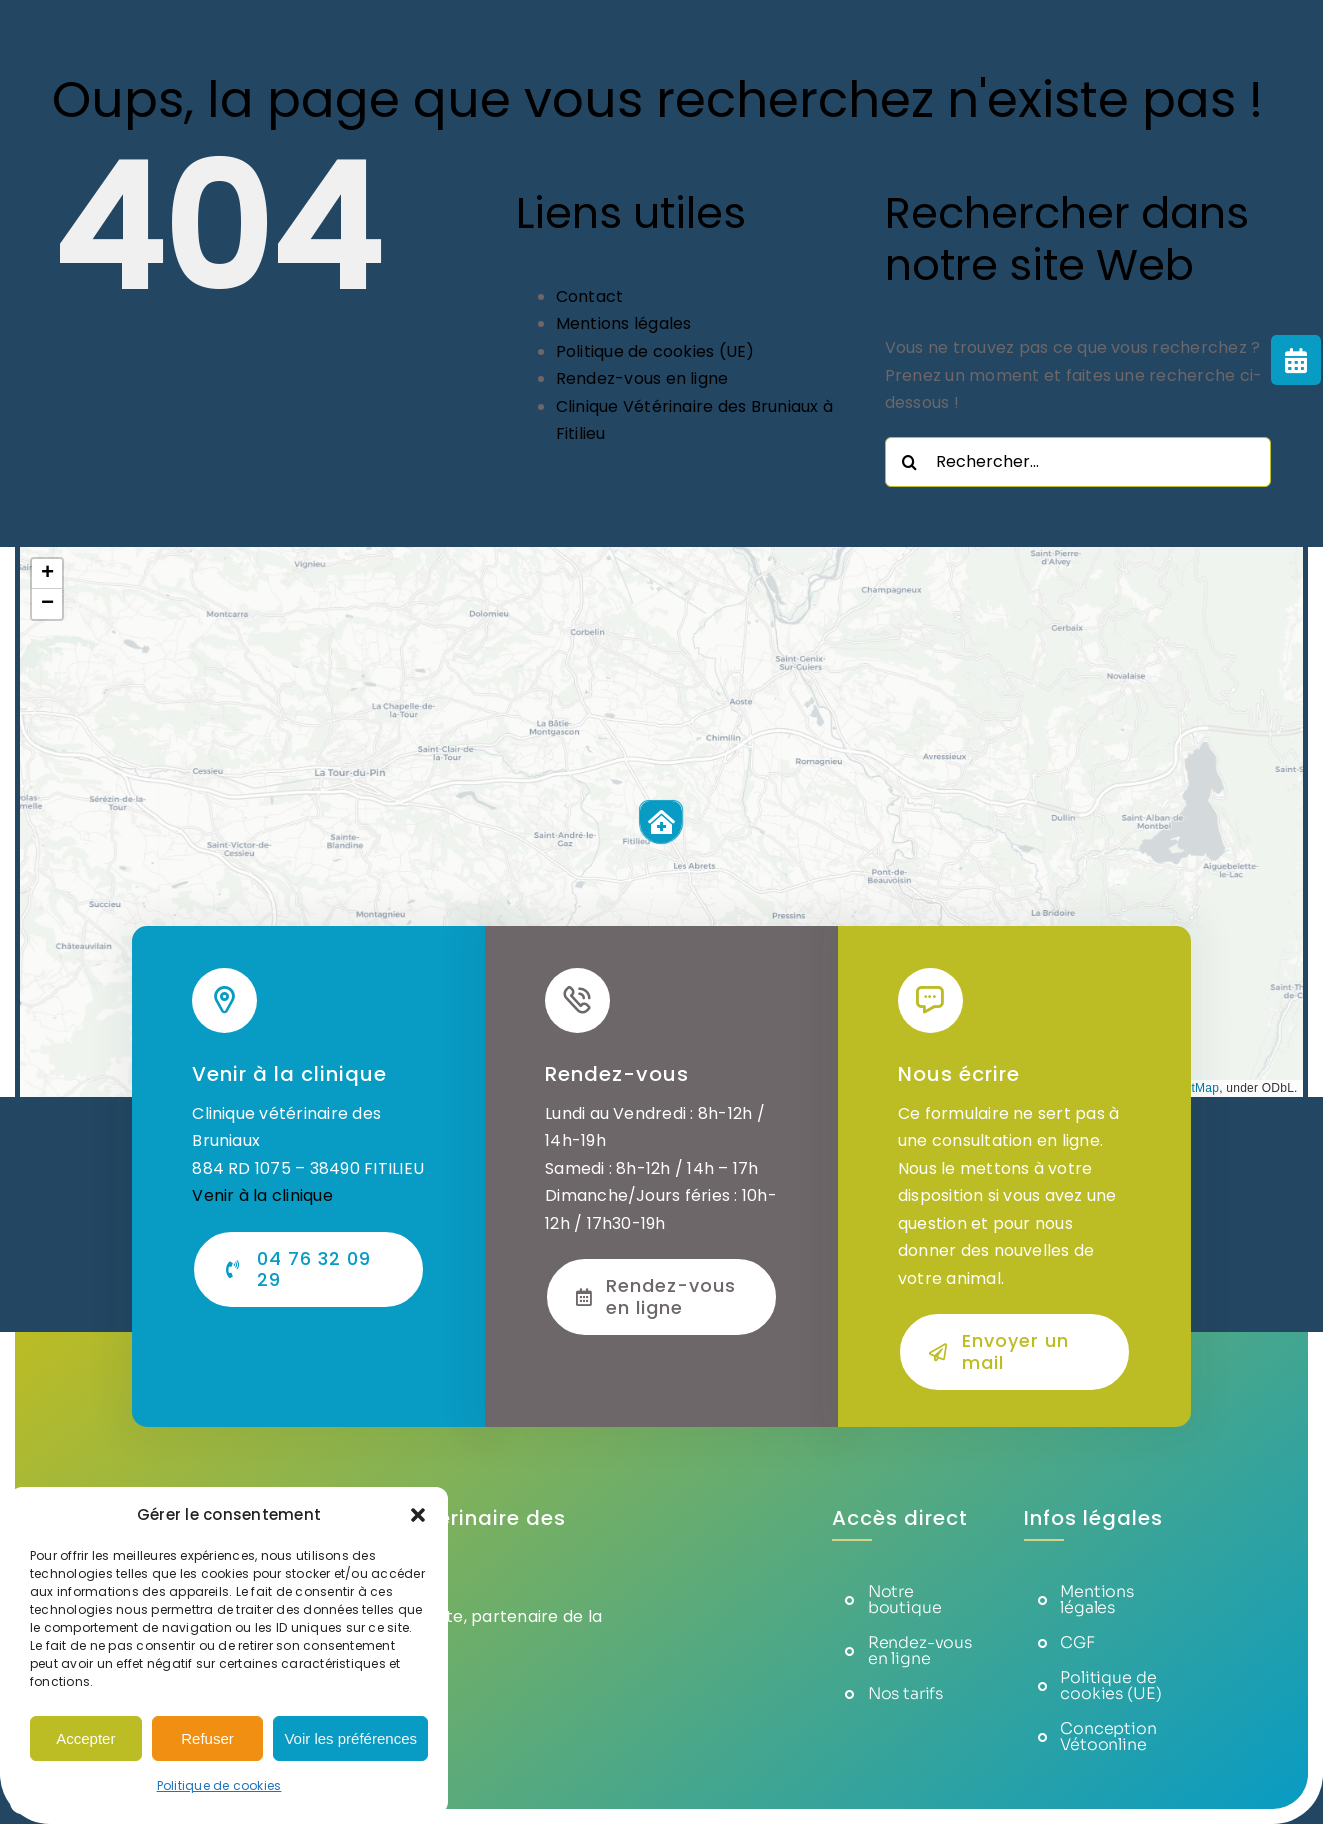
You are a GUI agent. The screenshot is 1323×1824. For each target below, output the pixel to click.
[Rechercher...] (1078, 462)
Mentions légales (624, 323)
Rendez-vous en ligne (642, 378)
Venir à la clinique (262, 1195)
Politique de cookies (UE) (655, 351)
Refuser (207, 1738)
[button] (418, 1515)
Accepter (85, 1738)
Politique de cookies (219, 1785)
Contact (590, 296)
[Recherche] (910, 462)
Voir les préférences (350, 1738)
